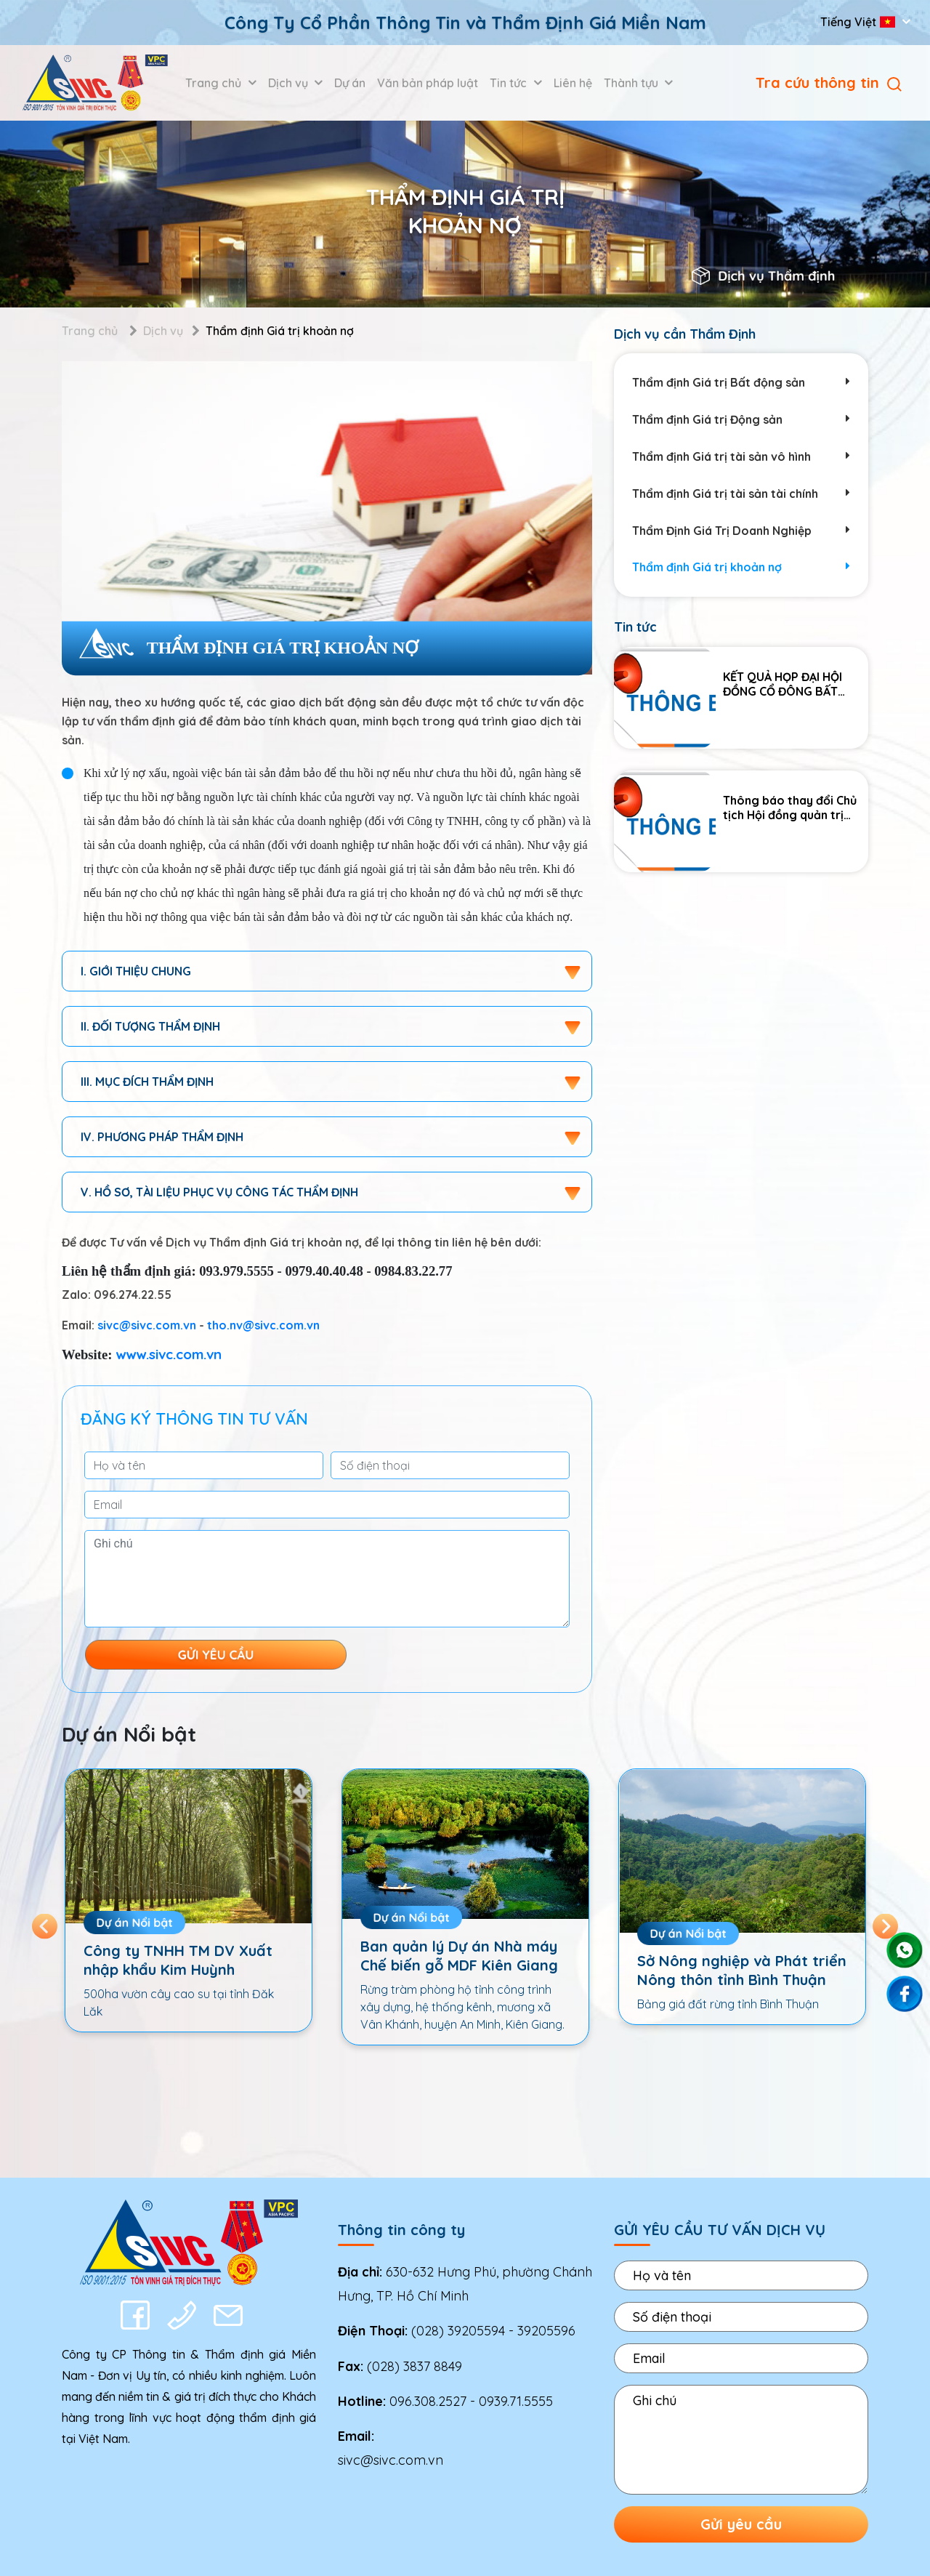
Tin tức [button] (510, 83)
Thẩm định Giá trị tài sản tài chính (741, 494)
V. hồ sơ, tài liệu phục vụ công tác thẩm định (219, 1192)
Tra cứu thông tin (829, 82)
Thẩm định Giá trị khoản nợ (741, 567)
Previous (44, 1926)
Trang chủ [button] (214, 83)
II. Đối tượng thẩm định (150, 1026)
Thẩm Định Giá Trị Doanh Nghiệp (741, 531)
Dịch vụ (163, 330)
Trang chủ (90, 330)
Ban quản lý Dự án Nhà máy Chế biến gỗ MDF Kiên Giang (459, 1955)
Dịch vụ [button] (289, 83)
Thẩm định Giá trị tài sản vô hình (741, 456)
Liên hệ (573, 83)
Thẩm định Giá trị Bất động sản (741, 382)
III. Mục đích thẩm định (147, 1081)
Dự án (349, 83)
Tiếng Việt (859, 22)
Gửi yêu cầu (741, 2524)
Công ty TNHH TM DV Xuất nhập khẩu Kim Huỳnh (178, 1960)
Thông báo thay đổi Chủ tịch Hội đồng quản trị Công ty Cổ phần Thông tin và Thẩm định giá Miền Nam (793, 808)
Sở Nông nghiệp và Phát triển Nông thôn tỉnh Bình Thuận (741, 1970)
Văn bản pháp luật (427, 83)
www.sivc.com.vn (169, 1354)
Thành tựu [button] (632, 83)
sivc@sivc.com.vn (146, 1325)
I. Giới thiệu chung (136, 971)
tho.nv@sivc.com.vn (263, 1325)
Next (885, 1926)
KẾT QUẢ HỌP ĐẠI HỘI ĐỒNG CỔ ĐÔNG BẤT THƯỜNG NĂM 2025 (782, 684)
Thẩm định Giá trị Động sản (741, 419)
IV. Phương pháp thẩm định (162, 1137)
